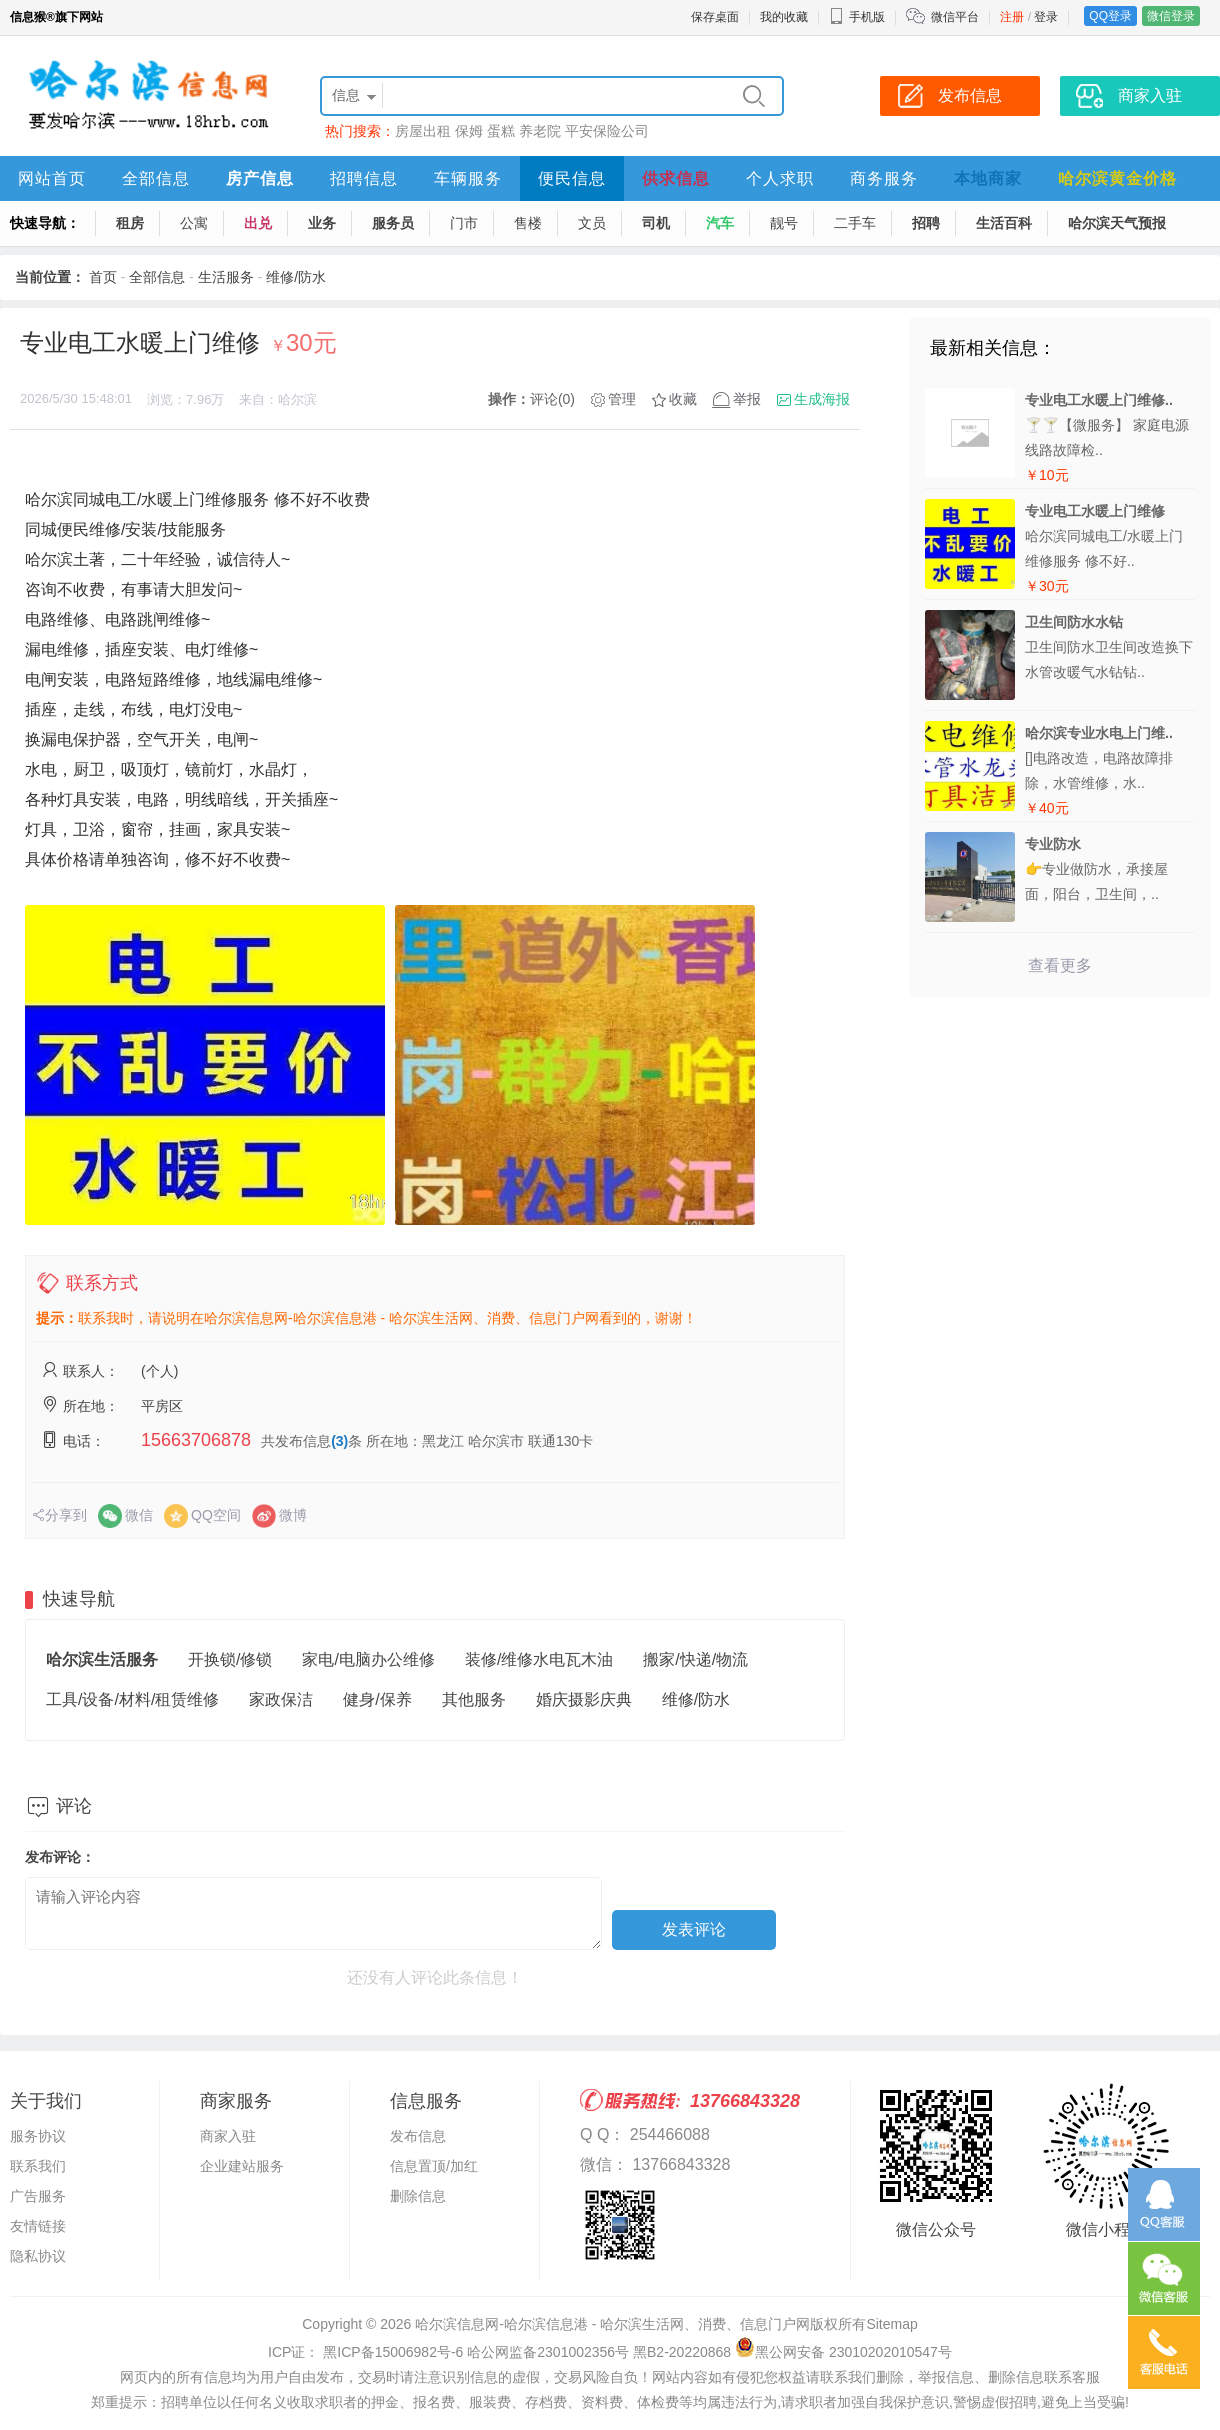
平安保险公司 (607, 131)
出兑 (258, 223)
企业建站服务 (242, 2166)
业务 (322, 223)
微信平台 (955, 17)
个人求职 (780, 178)
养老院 (540, 131)
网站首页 (52, 178)
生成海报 (822, 399)
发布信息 (418, 2136)
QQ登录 (1110, 16)
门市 (464, 223)
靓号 (784, 223)
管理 (622, 399)
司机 (656, 223)
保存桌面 (715, 17)
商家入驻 (228, 2136)
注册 (1012, 17)
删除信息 (418, 2196)
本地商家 (988, 178)
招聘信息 (364, 178)
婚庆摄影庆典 (584, 1699)
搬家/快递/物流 (695, 1659)
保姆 (469, 131)
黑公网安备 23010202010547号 (843, 2352)
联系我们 (38, 2166)
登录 (1046, 17)
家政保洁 (281, 1699)
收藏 (683, 399)
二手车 (855, 223)
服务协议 (38, 2136)
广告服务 (38, 2196)
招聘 (926, 223)
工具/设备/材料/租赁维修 (132, 1699)
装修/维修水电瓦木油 (539, 1659)
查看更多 (1060, 965)
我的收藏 (784, 17)
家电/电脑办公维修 (368, 1659)
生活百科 (1004, 223)
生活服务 (226, 277)
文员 (592, 223)
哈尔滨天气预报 (1117, 223)
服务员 (393, 223)
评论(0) (552, 399)
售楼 (528, 223)
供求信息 (676, 178)
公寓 (194, 223)
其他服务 (474, 1699)
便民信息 (572, 178)
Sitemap (891, 2324)
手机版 (857, 17)
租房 (130, 223)
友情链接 (38, 2226)
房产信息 (260, 178)
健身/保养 (377, 1699)
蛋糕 (501, 131)
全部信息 (156, 178)
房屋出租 (423, 131)
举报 (747, 399)
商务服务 (884, 178)
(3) (339, 1441)
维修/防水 (296, 277)
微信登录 (1171, 16)
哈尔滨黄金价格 (1117, 178)
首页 (103, 277)
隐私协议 (38, 2256)
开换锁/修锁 (230, 1659)
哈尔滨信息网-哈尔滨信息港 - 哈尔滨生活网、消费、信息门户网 (612, 2324)
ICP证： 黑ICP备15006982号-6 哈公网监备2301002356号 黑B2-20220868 (499, 2352)
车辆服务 (468, 178)
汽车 (720, 223)
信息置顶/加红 (434, 2166)
